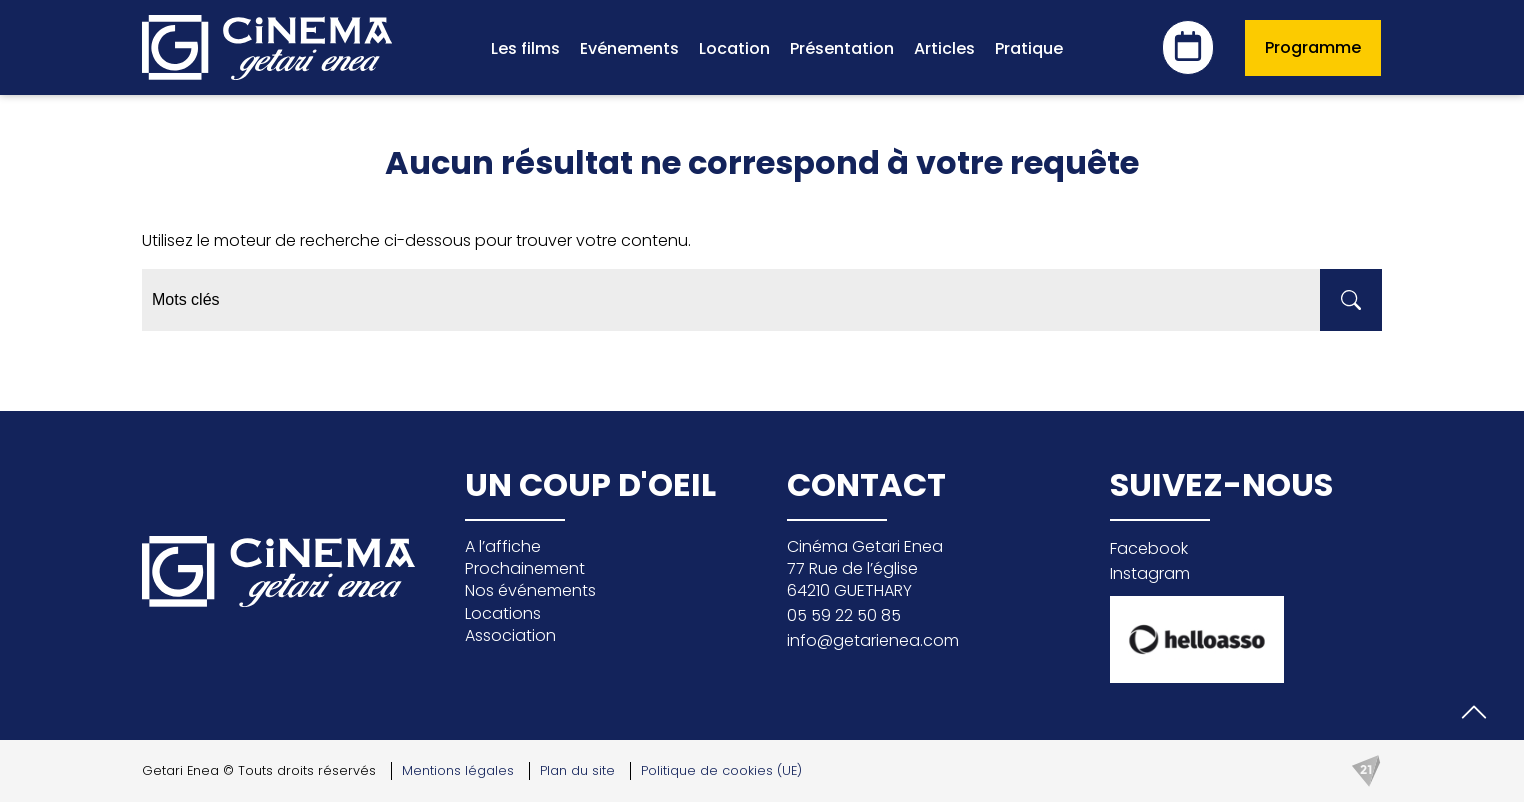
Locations (503, 613)
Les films (525, 48)
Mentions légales (458, 770)
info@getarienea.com (873, 640)
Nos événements (530, 590)
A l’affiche (503, 546)
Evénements (629, 48)
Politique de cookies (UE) (721, 770)
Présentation (842, 48)
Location (734, 48)
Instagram (1150, 573)
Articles (944, 48)
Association (510, 635)
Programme (1313, 47)
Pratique (1029, 48)
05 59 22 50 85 (844, 615)
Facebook (1149, 548)
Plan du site (577, 770)
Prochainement (525, 568)
